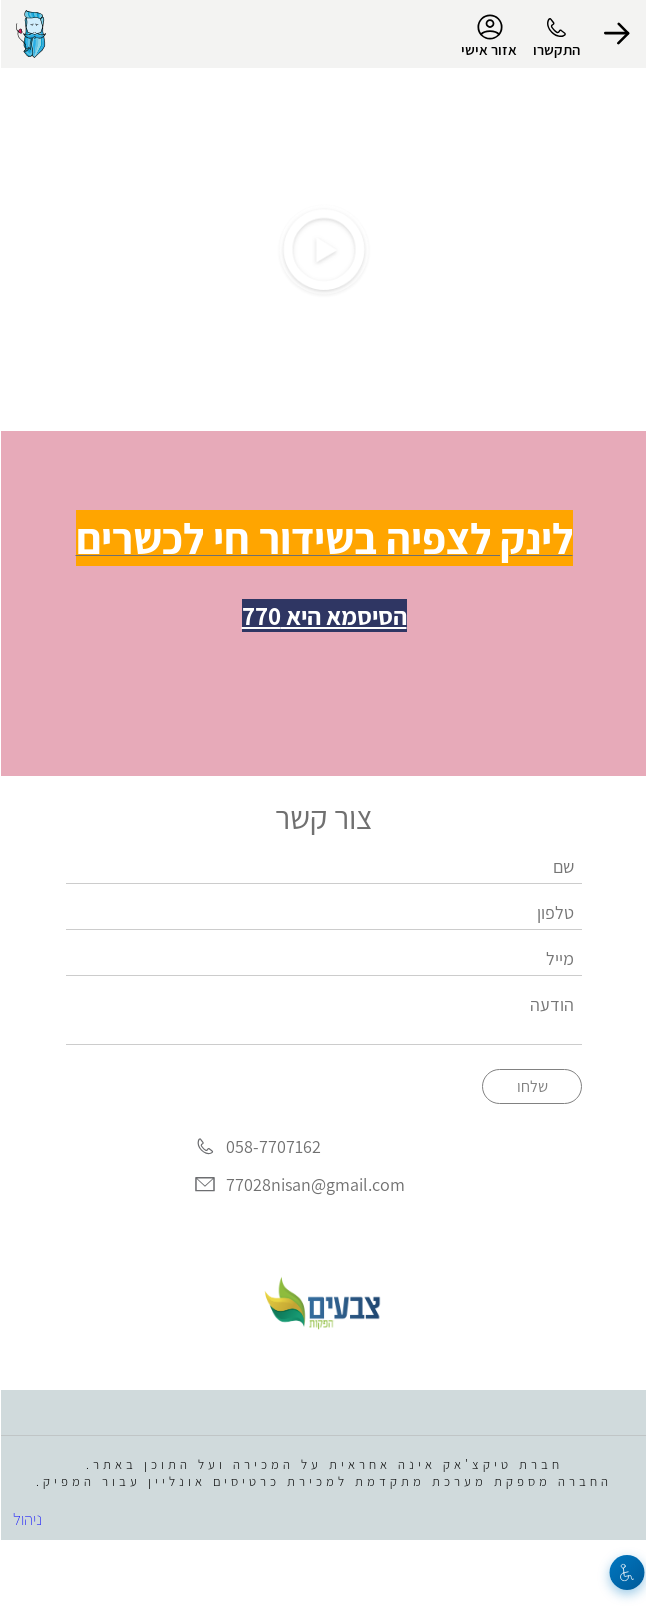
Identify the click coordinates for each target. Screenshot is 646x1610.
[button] (616, 34)
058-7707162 (272, 1147)
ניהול (26, 1519)
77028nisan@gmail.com (314, 1184)
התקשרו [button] (555, 49)
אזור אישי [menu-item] (488, 36)
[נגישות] (626, 1572)
